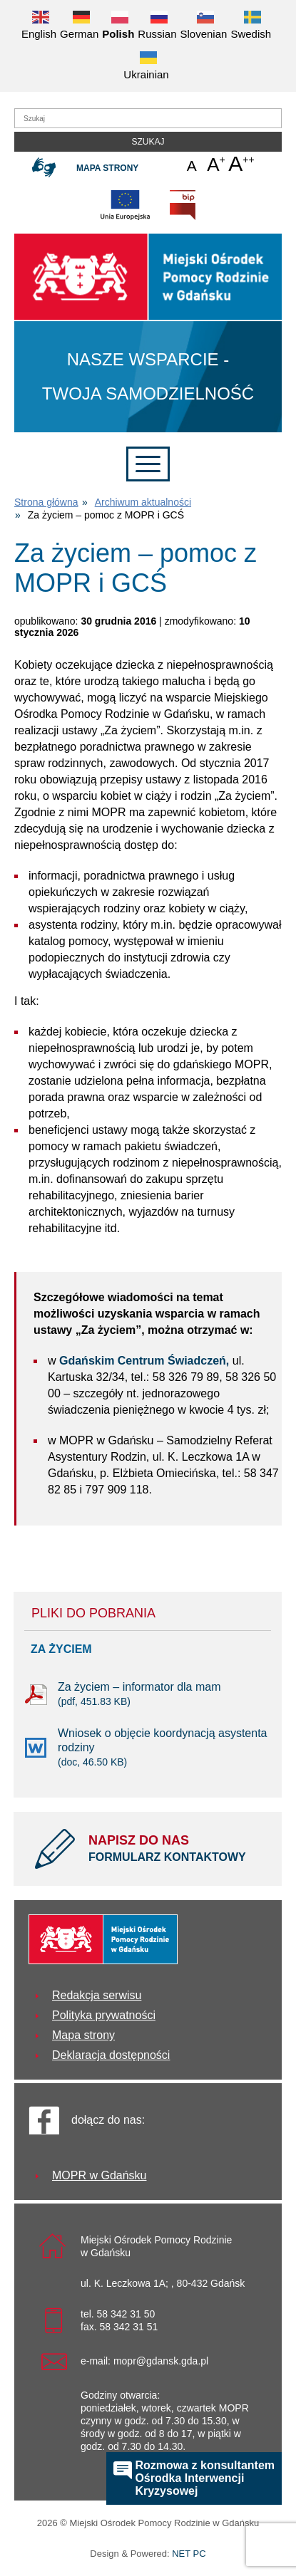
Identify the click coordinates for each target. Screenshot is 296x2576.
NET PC (188, 2555)
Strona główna (46, 502)
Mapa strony (107, 168)
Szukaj (147, 142)
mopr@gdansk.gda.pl (160, 2361)
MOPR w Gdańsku (99, 2175)
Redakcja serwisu (96, 1995)
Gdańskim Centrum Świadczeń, (144, 1361)
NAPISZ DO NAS (174, 1849)
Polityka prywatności (103, 2015)
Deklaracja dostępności (111, 2055)
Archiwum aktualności (143, 502)
